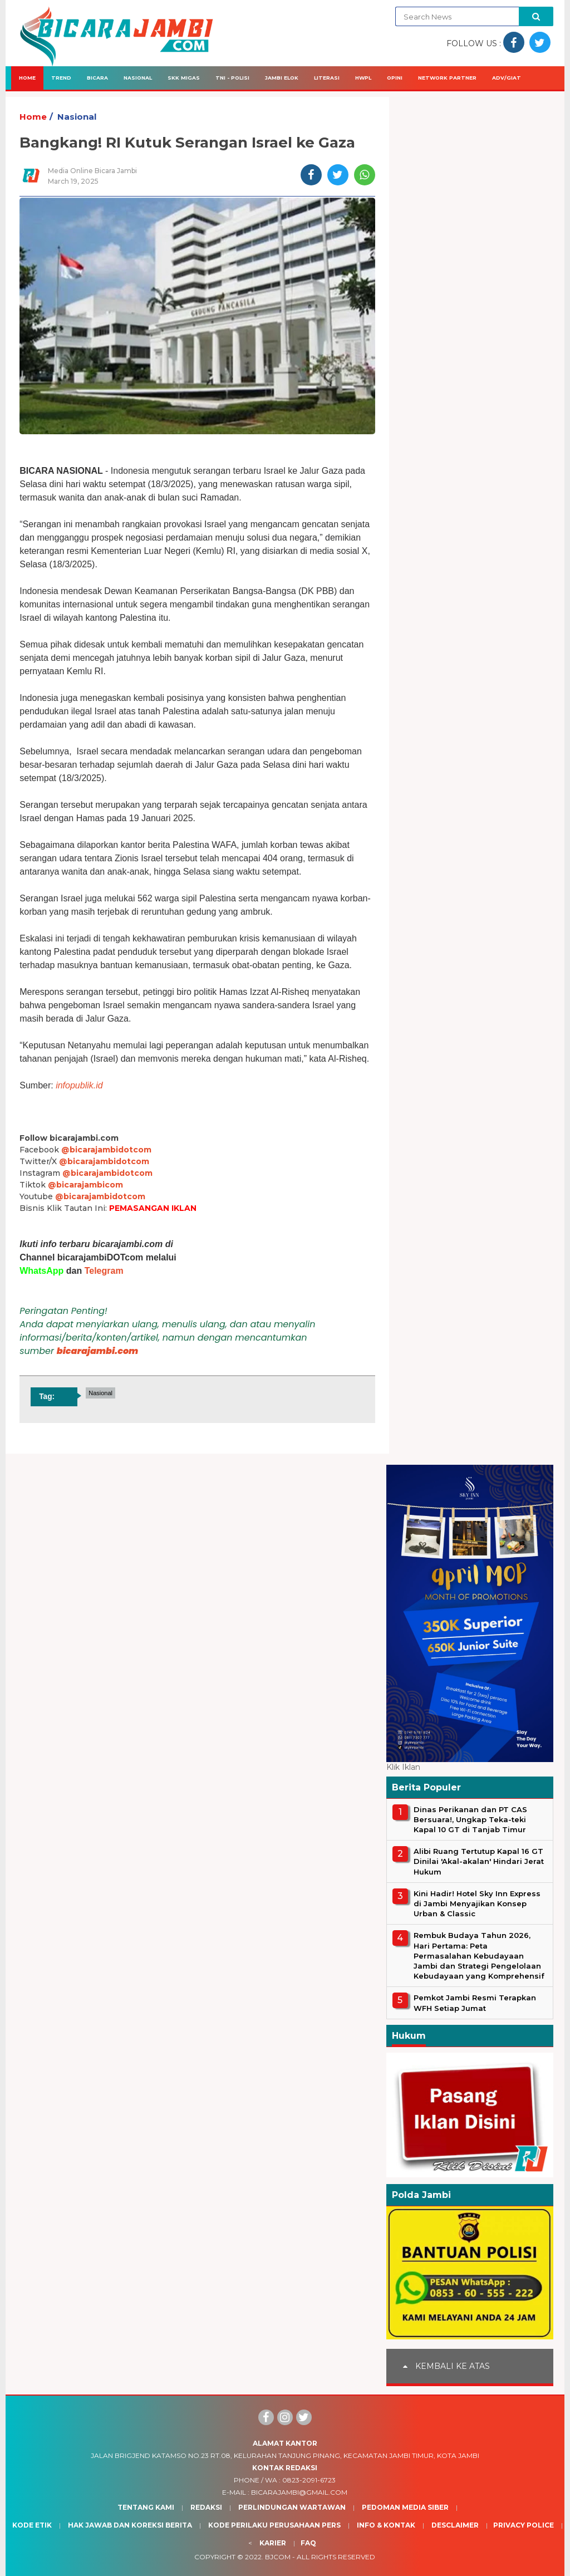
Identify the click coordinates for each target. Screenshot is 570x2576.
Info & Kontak (386, 2525)
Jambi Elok (281, 78)
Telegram (104, 1270)
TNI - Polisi (232, 78)
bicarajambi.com (98, 1351)
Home (27, 78)
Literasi (327, 78)
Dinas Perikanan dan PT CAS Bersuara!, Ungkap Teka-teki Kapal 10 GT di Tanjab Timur (470, 1819)
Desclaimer (455, 2525)
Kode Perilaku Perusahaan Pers (274, 2525)
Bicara (97, 78)
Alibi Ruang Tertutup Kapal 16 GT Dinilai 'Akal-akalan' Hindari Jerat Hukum (479, 1861)
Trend (61, 78)
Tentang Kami (145, 2507)
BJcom (278, 2557)
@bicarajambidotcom (106, 1150)
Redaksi (206, 2507)
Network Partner (447, 78)
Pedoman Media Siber (405, 2507)
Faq (308, 2543)
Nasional (138, 78)
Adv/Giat (506, 78)
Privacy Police (523, 2525)
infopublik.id (79, 1085)
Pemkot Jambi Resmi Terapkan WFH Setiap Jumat (475, 2002)
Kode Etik (32, 2525)
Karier (272, 2543)
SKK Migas (184, 78)
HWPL (363, 78)
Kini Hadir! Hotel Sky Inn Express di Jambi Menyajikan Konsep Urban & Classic (477, 1903)
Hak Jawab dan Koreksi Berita (130, 2525)
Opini (394, 78)
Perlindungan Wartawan (292, 2507)
